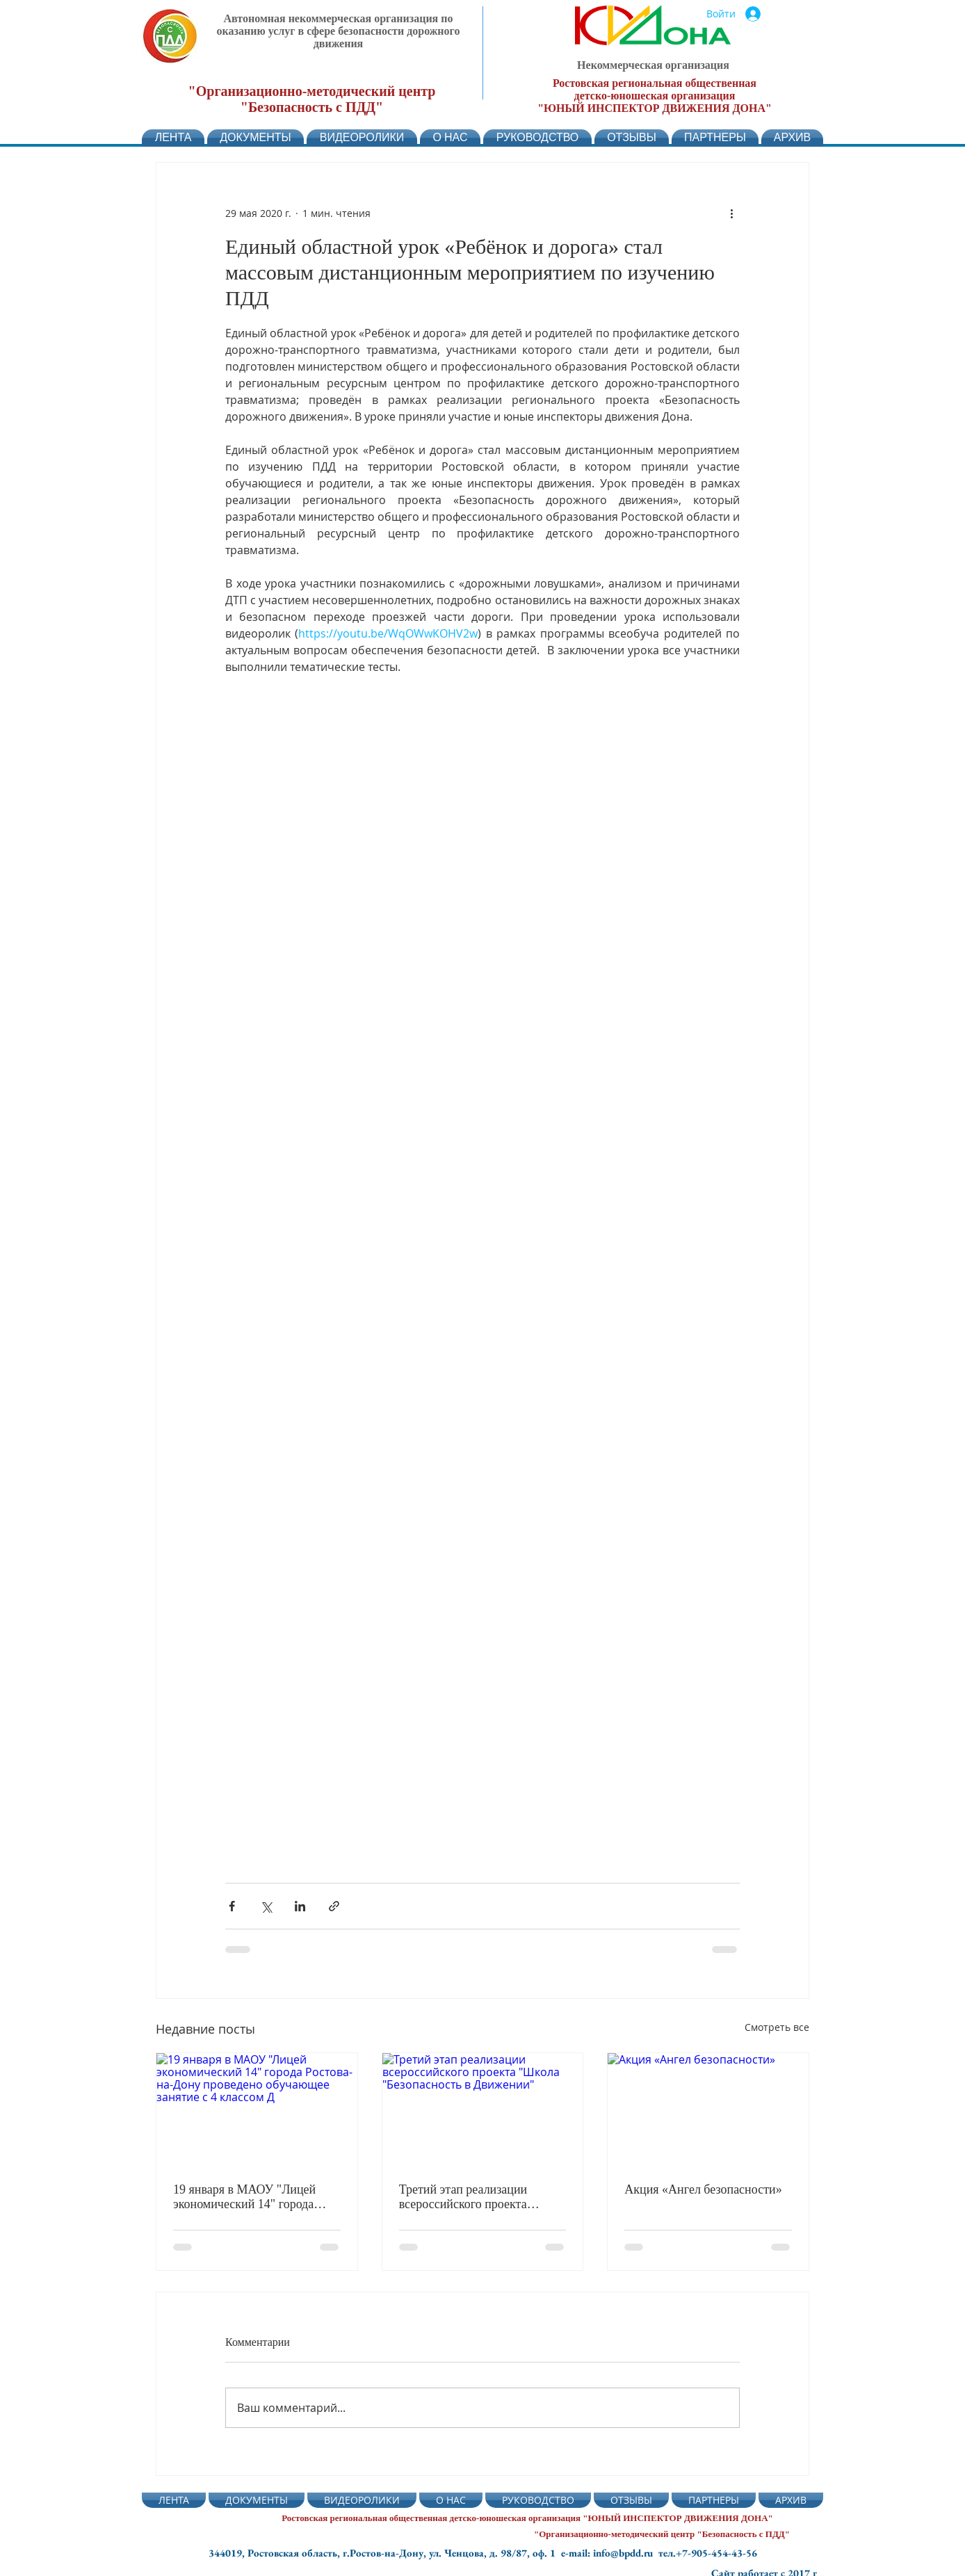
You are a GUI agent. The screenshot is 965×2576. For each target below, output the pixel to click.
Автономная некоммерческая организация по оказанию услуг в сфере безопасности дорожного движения (338, 31)
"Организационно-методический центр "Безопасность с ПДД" (312, 99)
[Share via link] (334, 1906)
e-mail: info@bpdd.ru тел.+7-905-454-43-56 (659, 2552)
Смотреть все (777, 2027)
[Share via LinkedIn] (300, 1906)
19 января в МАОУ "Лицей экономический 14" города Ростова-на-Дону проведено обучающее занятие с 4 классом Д (247, 2197)
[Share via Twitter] (266, 1906)
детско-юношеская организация (655, 96)
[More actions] (731, 212)
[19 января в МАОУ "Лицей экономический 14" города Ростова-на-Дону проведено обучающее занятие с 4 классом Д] (256, 2109)
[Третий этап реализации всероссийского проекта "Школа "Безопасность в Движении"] (482, 2109)
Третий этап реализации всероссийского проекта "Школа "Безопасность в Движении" (464, 2197)
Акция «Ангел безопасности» (702, 2189)
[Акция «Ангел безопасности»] (708, 2109)
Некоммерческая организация (653, 65)
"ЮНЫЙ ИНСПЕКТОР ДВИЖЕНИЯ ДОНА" (654, 108)
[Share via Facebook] (231, 1906)
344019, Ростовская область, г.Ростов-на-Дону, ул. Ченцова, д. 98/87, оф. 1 (385, 2552)
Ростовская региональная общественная (654, 83)
